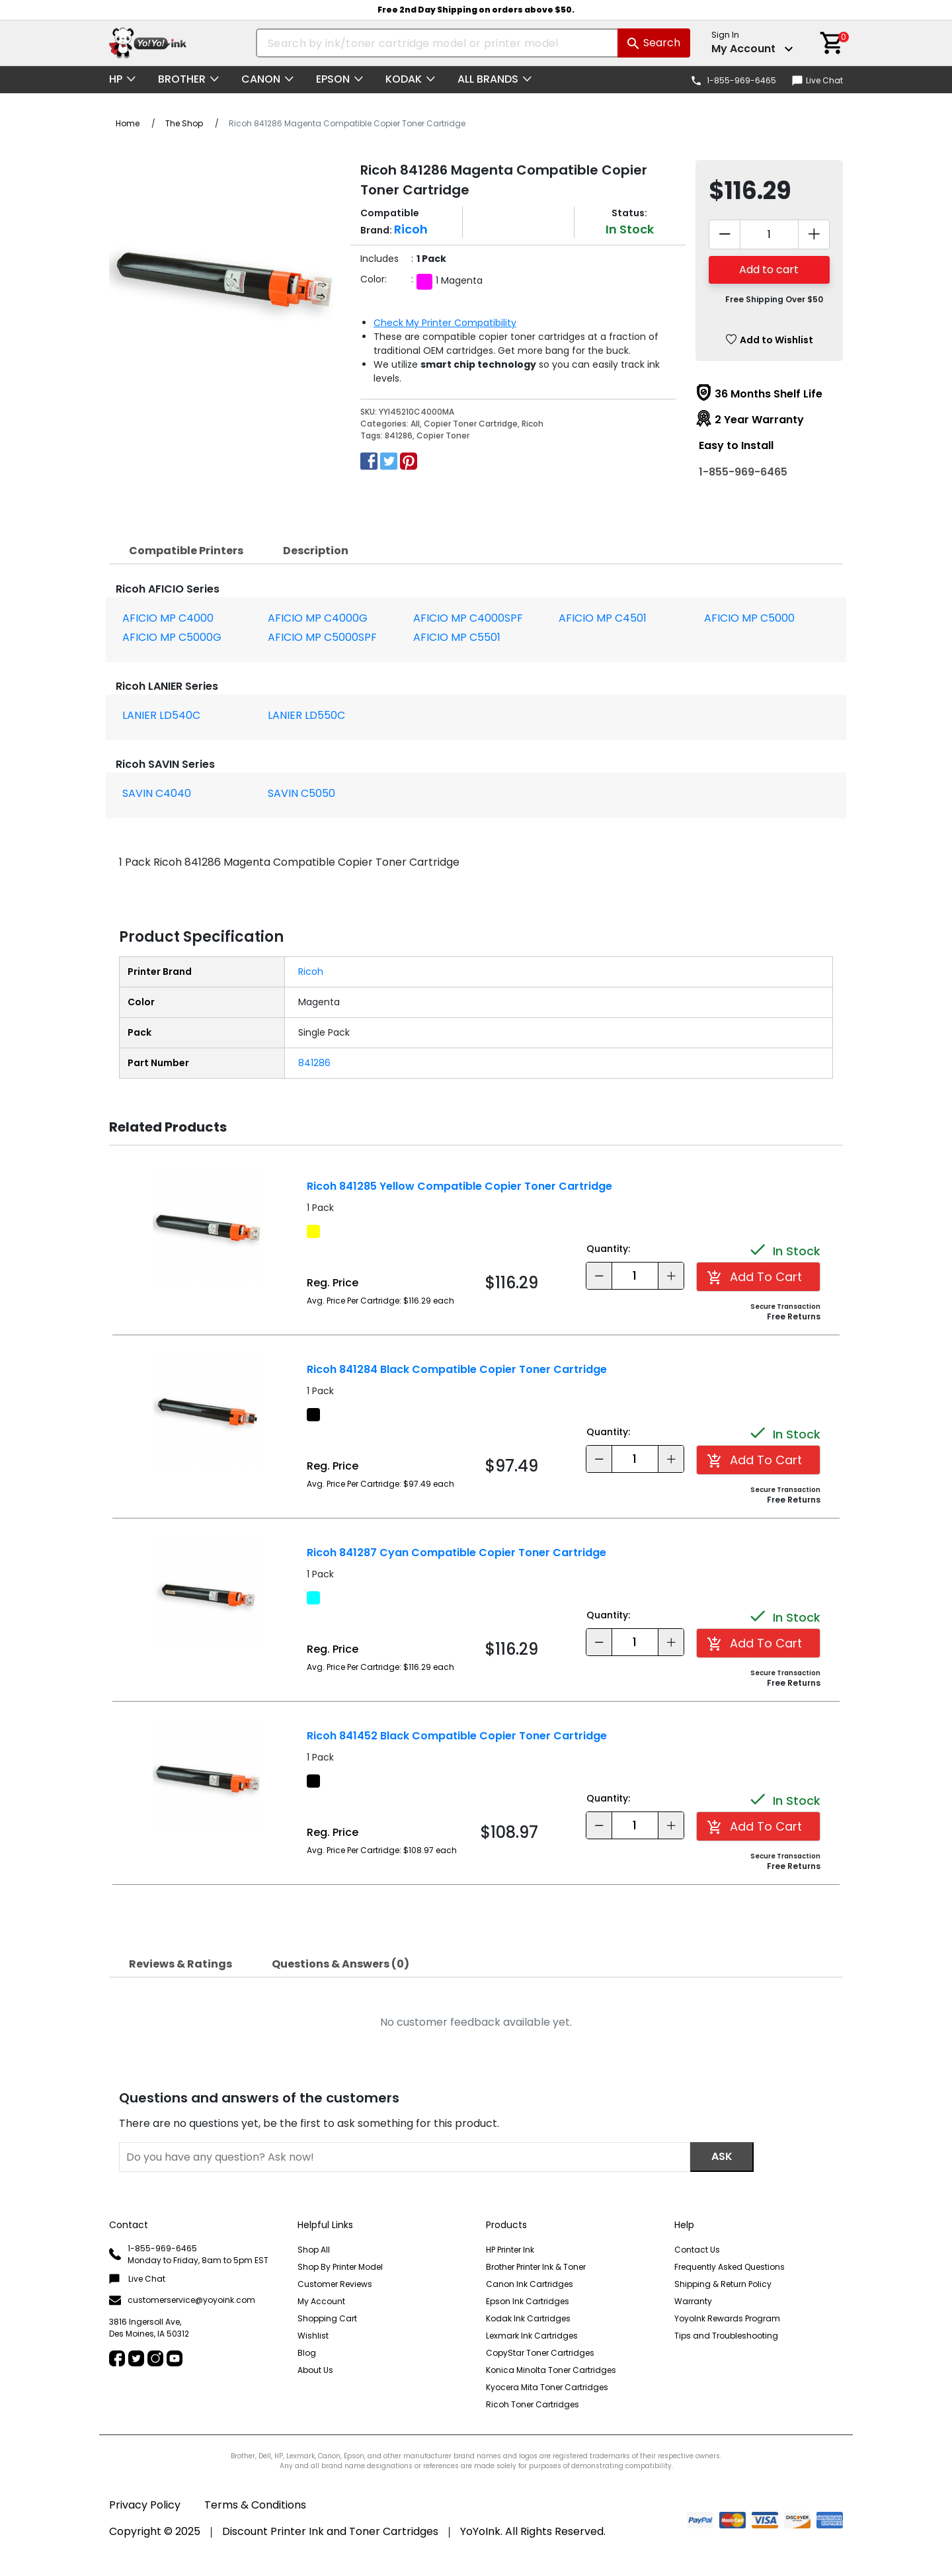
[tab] (186, 551)
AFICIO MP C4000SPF (468, 618)
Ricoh (532, 423)
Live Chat (817, 80)
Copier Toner (442, 435)
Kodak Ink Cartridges (528, 2318)
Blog (307, 2352)
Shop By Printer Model (340, 2266)
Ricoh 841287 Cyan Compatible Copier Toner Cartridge (456, 1552)
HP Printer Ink (510, 2249)
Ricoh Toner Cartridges (532, 2404)
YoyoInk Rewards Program (727, 2318)
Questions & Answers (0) (340, 1964)
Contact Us (697, 2249)
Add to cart (769, 269)
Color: (373, 279)
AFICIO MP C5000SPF (322, 637)
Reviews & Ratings (180, 1964)
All (415, 423)
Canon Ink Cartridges (529, 2284)
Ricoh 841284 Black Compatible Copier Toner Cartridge (457, 1369)
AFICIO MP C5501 (456, 637)
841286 (399, 435)
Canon (260, 79)
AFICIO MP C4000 (168, 618)
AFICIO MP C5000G (171, 637)
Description (315, 550)
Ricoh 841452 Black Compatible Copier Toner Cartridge (457, 1735)
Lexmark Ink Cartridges (532, 2335)
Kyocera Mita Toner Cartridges (547, 2387)
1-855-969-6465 (743, 472)
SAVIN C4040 (156, 793)
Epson (333, 79)
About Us (315, 2370)
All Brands (487, 79)
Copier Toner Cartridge (471, 423)
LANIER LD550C (306, 715)
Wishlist (313, 2335)
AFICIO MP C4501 (603, 618)
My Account (321, 2301)
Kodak (403, 79)
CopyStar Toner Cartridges (540, 2352)
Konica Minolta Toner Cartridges (551, 2370)
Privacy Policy (144, 2505)
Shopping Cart (327, 2318)
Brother (182, 79)
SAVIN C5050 (301, 793)
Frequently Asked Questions (729, 2266)
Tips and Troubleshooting (726, 2335)
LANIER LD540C (161, 715)
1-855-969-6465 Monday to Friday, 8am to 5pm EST (188, 2254)
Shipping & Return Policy (723, 2284)
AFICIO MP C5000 (749, 618)
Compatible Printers (186, 550)
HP (115, 79)
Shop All (314, 2249)
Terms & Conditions (255, 2505)
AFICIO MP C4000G (318, 618)
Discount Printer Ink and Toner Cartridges (330, 2531)
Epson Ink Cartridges (527, 2301)
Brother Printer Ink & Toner (536, 2266)
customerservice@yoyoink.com (182, 2300)
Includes (379, 258)
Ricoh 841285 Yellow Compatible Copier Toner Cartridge (459, 1186)
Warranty (693, 2301)
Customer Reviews (335, 2284)
